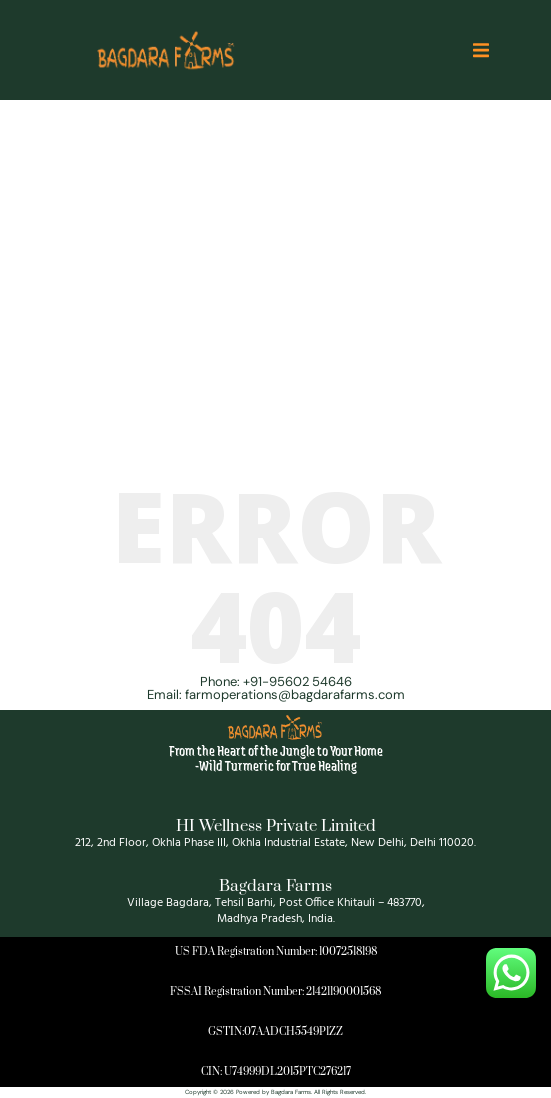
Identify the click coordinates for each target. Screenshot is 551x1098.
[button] (481, 50)
